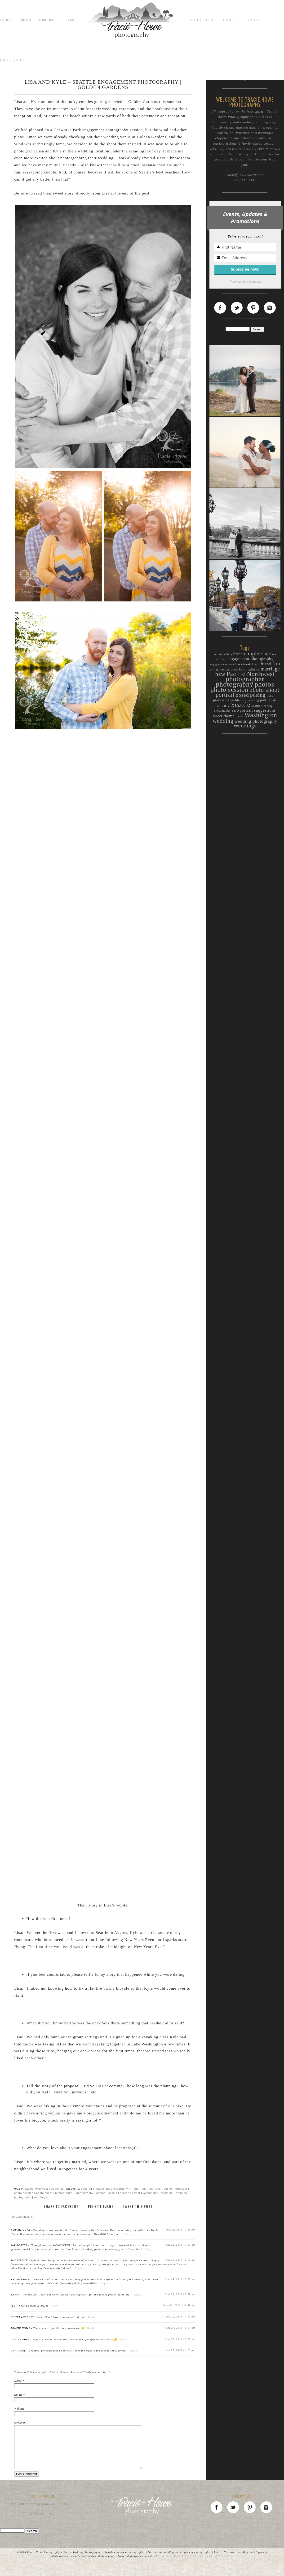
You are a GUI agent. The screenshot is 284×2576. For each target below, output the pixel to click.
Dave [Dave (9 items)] (272, 654)
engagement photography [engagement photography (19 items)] (251, 659)
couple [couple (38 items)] (251, 654)
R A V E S (255, 20)
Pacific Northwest (36, 2188)
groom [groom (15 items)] (232, 669)
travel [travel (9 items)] (239, 716)
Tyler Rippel (21, 2279)
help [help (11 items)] (242, 669)
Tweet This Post (138, 2206)
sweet (136, 2192)
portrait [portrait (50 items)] (225, 695)
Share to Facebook (61, 2206)
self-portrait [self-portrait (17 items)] (242, 710)
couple (85, 2188)
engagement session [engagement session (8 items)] (222, 664)
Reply (127, 2234)
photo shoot (44, 2192)
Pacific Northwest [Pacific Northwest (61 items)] (250, 673)
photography (84, 2192)
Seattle (124, 2192)
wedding (167, 2192)
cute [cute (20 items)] (264, 654)
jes (13, 2305)
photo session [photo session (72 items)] (229, 689)
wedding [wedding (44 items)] (223, 721)
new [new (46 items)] (220, 674)
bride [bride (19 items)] (238, 654)
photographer (64, 2192)
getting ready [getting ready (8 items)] (218, 669)
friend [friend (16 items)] (266, 664)
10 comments (21, 2216)
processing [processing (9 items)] (252, 700)
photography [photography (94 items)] (234, 684)
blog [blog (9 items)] (229, 654)
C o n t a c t (11, 60)
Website (19, 2408)
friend (135, 2188)
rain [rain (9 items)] (274, 700)
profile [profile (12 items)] (265, 700)
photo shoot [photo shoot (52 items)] (264, 690)
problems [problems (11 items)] (237, 700)
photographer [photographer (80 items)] (245, 679)
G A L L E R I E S (200, 20)
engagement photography (110, 2188)
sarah (16, 2294)
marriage (155, 2188)
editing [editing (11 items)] (221, 659)
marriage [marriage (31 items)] (270, 669)
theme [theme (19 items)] (229, 716)
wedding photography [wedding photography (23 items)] (256, 721)
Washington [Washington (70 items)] (260, 715)
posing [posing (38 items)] (258, 695)
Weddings (57, 2188)
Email (18, 2394)
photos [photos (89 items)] (264, 684)
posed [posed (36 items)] (242, 695)
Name (18, 2380)
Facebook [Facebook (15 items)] (243, 664)
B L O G (6, 20)
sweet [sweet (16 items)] (217, 716)
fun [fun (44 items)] (276, 663)
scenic (112, 2192)
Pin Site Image (100, 2206)
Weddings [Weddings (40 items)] (245, 726)
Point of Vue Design (219, 2564)
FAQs (70, 20)
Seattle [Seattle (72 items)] (240, 704)
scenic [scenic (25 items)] (223, 705)
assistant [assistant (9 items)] (219, 654)
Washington (151, 2192)
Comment (20, 2422)
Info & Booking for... (39, 20)
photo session (23, 2192)
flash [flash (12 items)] (255, 664)
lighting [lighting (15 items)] (252, 669)
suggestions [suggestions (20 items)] (265, 710)
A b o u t (230, 20)
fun (144, 2188)
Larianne (18, 2350)
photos (101, 2192)
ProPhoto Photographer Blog (188, 2564)
